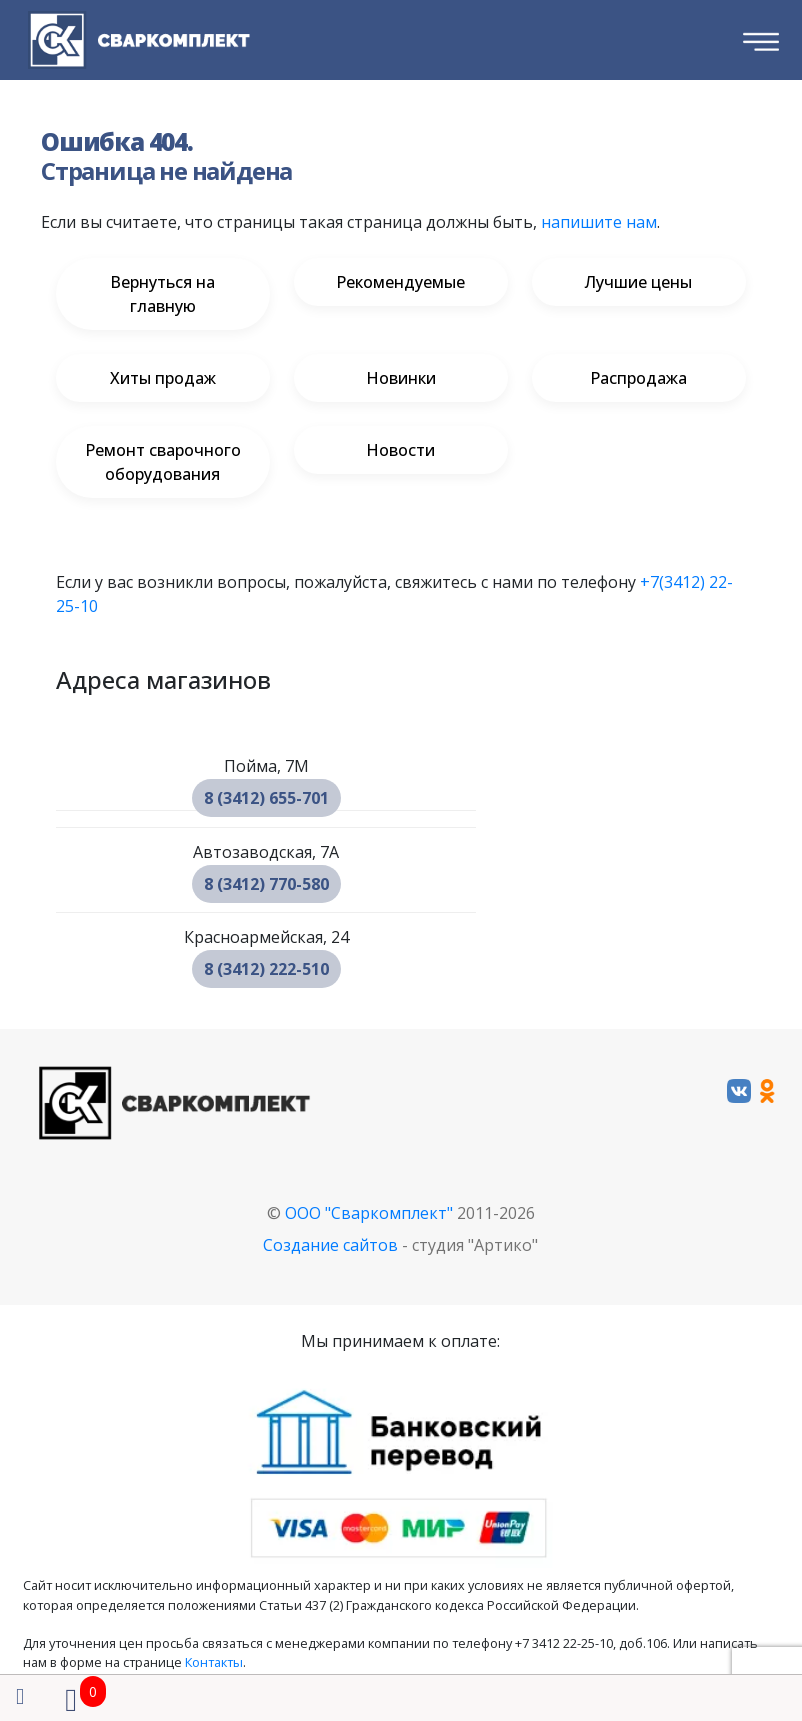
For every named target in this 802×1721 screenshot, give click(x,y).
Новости (400, 450)
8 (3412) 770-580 (266, 884)
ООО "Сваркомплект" (369, 1213)
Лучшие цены (638, 282)
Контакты (214, 1662)
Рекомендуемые (400, 282)
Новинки (401, 378)
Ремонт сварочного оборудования (163, 462)
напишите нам (599, 222)
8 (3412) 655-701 (266, 798)
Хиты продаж (163, 378)
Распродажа (638, 378)
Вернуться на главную (162, 294)
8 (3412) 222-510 (266, 969)
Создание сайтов (330, 1245)
